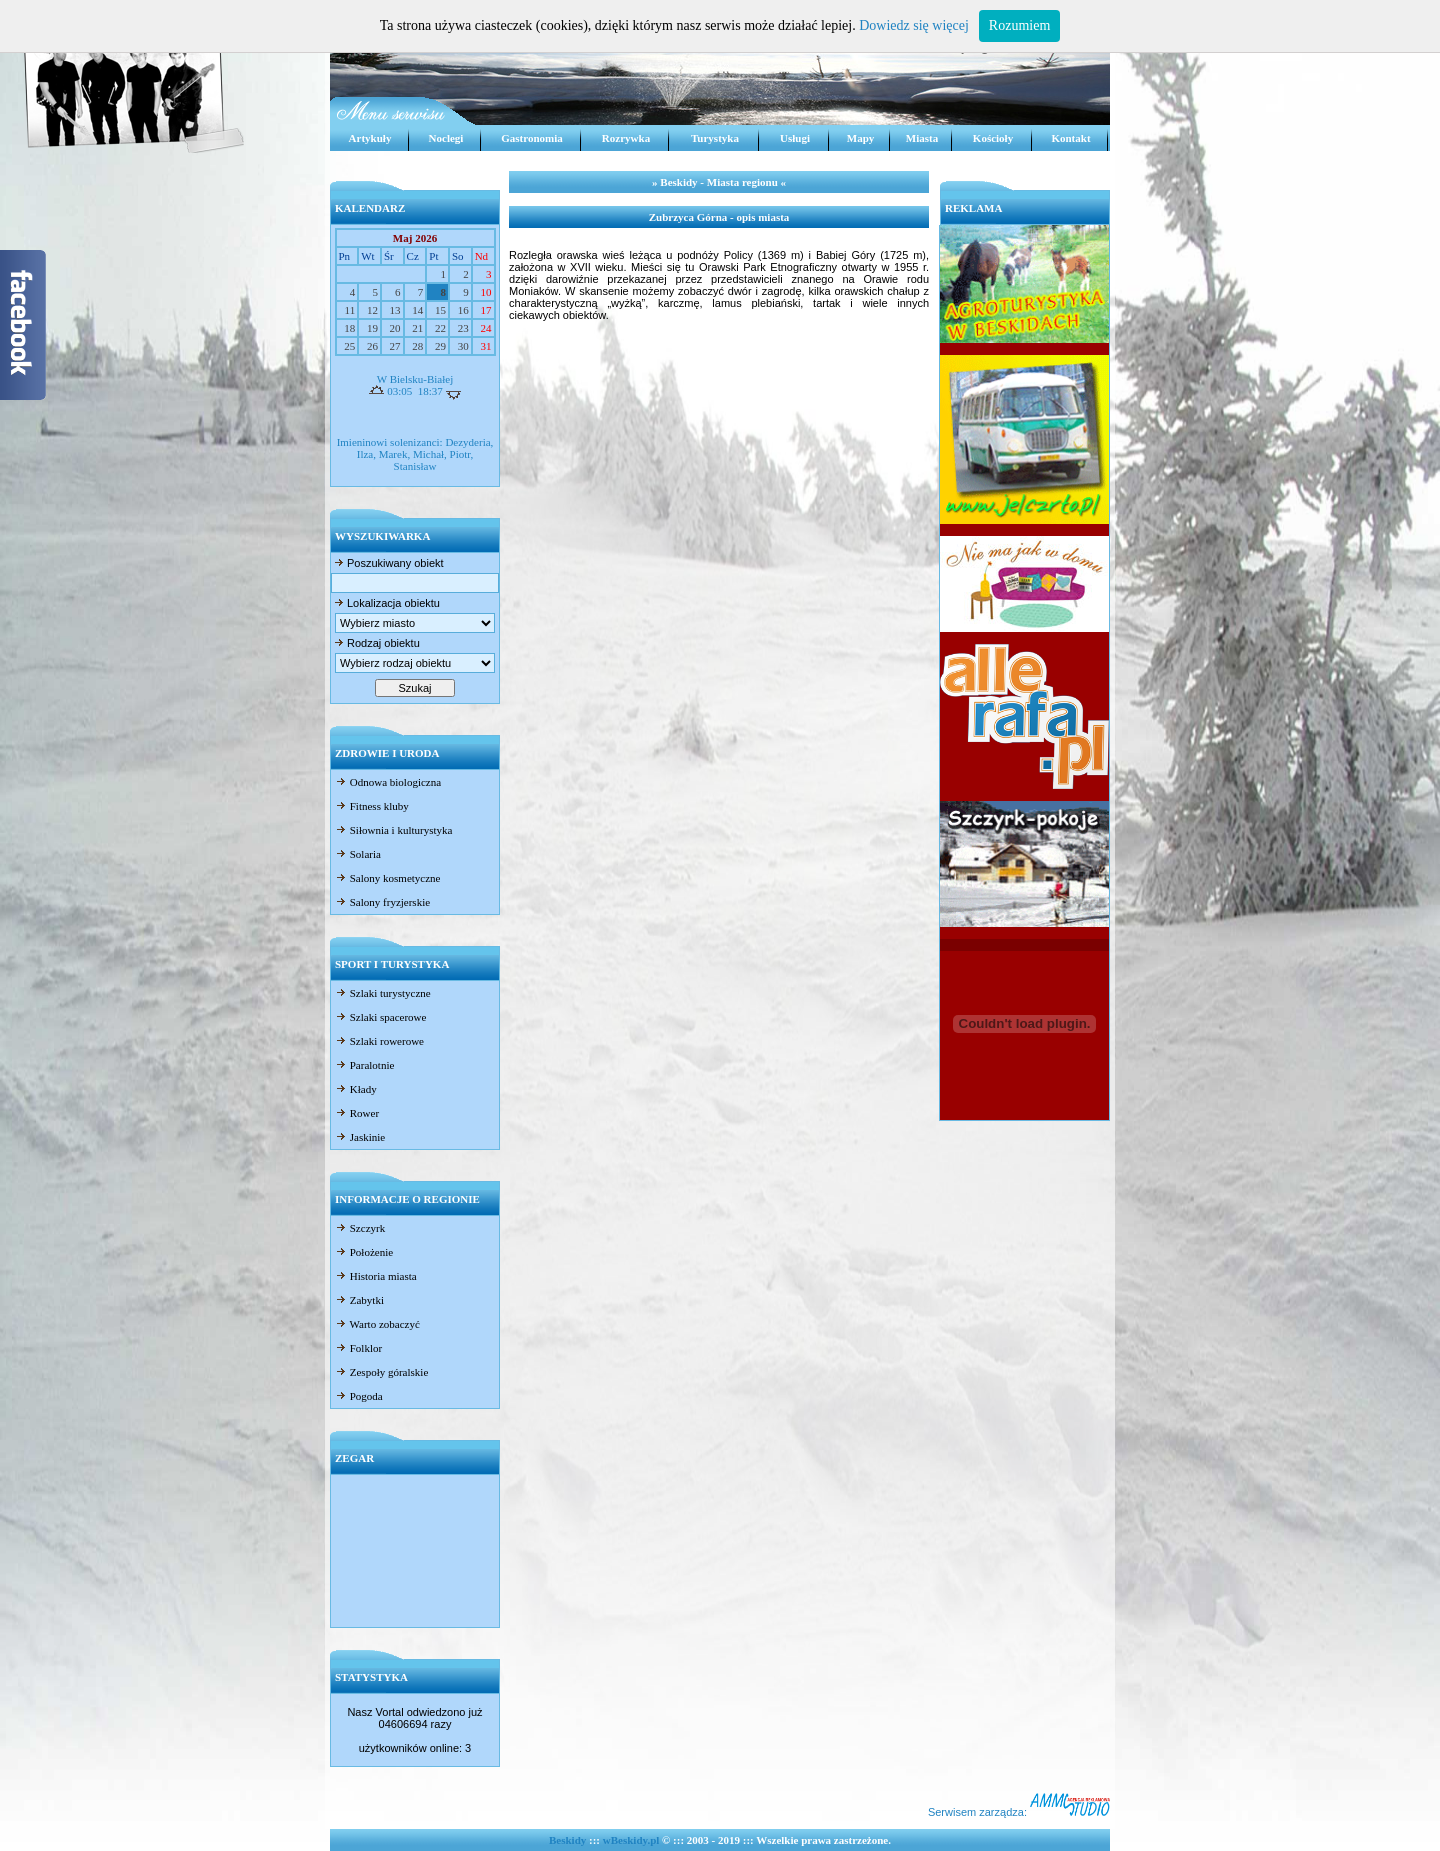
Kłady (356, 1089)
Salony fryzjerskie (382, 902)
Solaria (358, 854)
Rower (357, 1113)
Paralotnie (364, 1065)
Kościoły (993, 138)
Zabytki (359, 1300)
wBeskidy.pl (631, 1840)
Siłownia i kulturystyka (393, 830)
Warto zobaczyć (377, 1324)
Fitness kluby (372, 806)
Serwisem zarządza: (1019, 1812)
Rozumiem (1019, 25)
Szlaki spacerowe (380, 1017)
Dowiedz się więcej (914, 25)
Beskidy (567, 1840)
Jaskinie (360, 1137)
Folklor (358, 1348)
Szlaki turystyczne (383, 993)
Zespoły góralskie (381, 1372)
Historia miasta (376, 1276)
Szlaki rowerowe (379, 1041)
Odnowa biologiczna (388, 782)
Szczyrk (360, 1228)
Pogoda (359, 1396)
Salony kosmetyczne (387, 878)
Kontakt (1070, 138)
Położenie (364, 1252)
